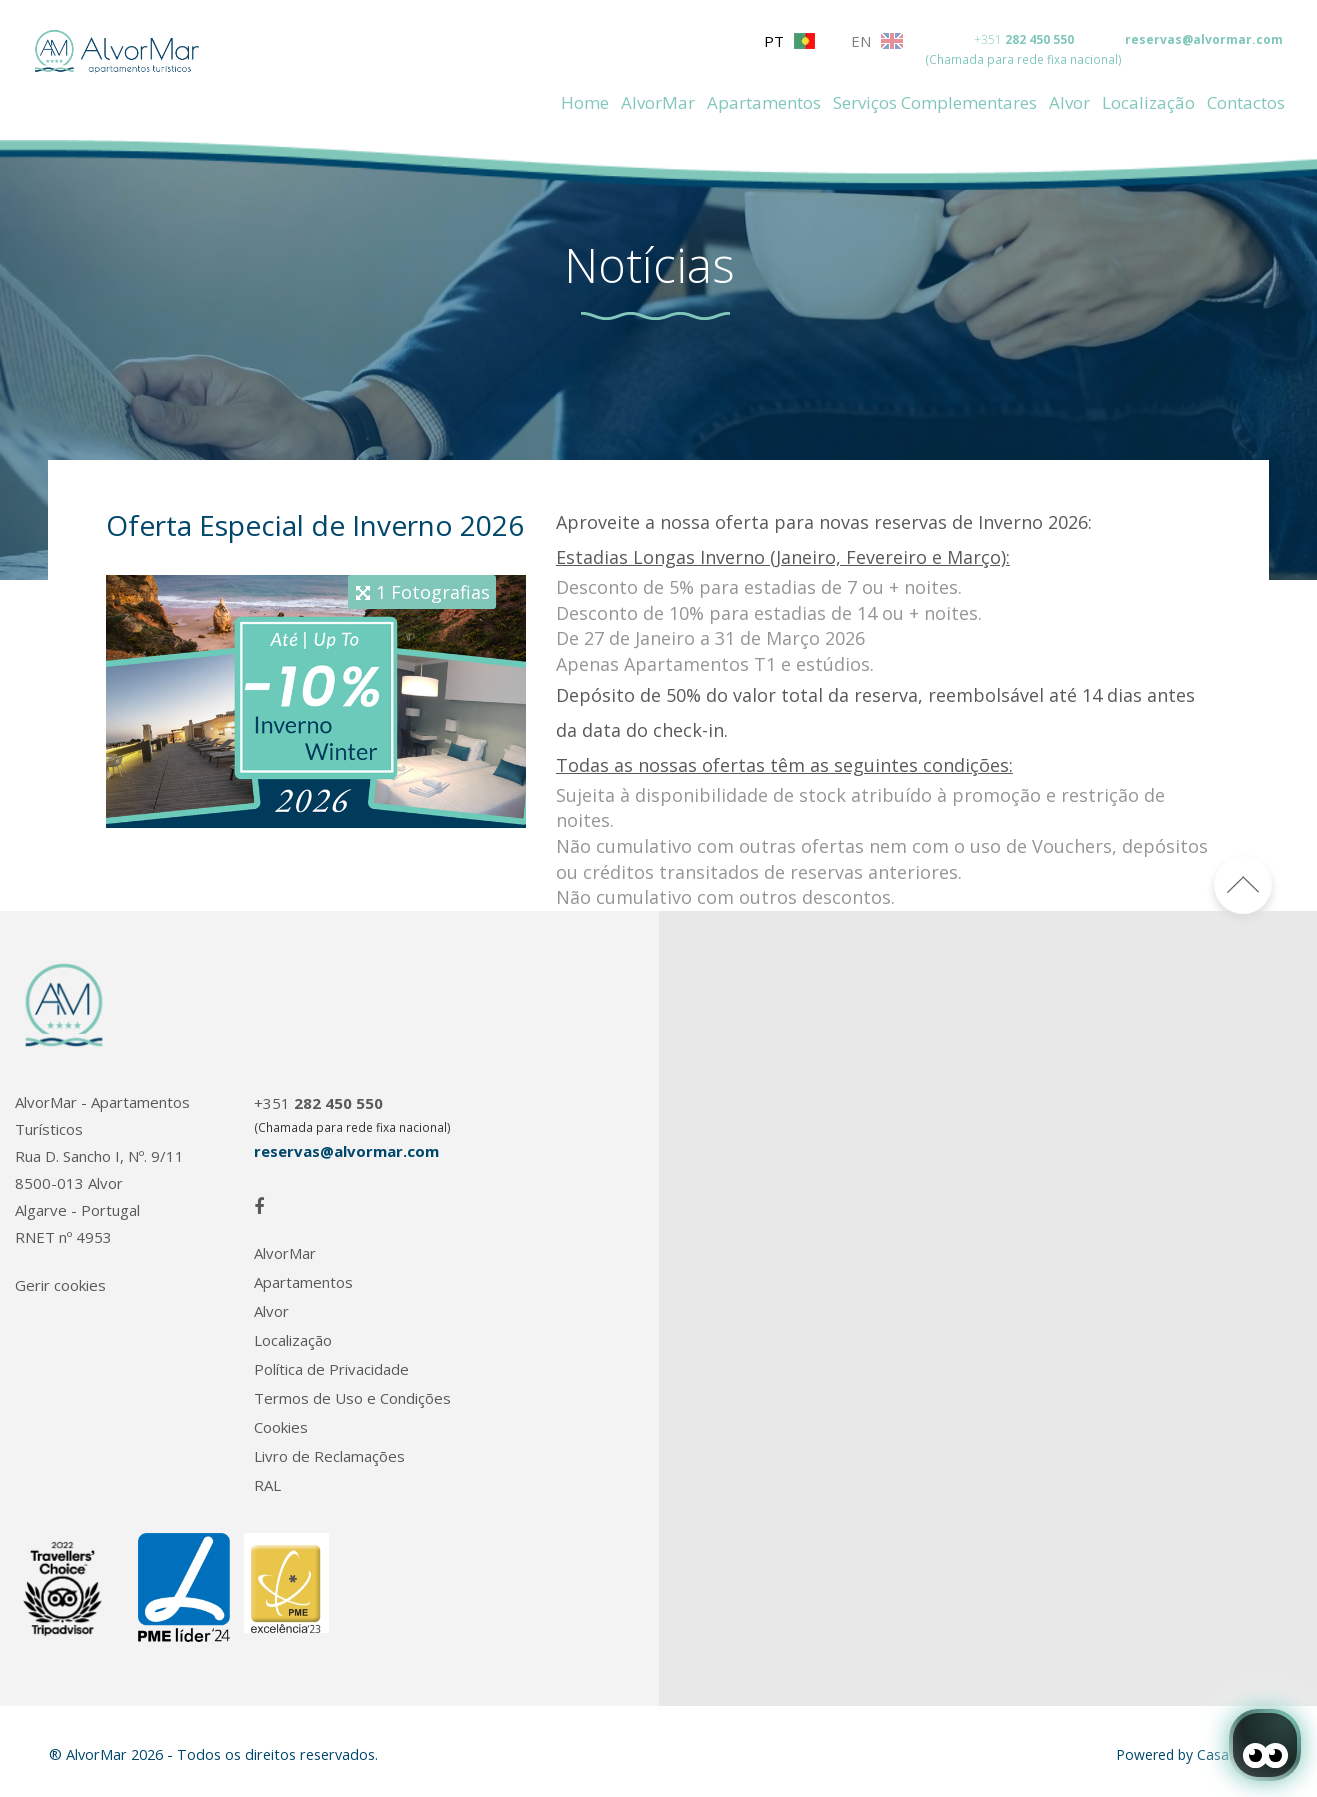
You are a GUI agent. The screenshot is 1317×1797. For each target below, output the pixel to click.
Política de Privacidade (331, 1369)
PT (789, 41)
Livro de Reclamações (329, 1456)
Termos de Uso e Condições (352, 1398)
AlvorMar (658, 102)
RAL (267, 1485)
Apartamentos (764, 102)
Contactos (1246, 102)
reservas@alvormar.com (1204, 39)
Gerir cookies (60, 1285)
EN (877, 41)
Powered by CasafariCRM (1198, 1754)
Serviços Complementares (935, 102)
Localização (1148, 102)
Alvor (1069, 102)
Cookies (281, 1427)
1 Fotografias (433, 592)
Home (585, 102)
